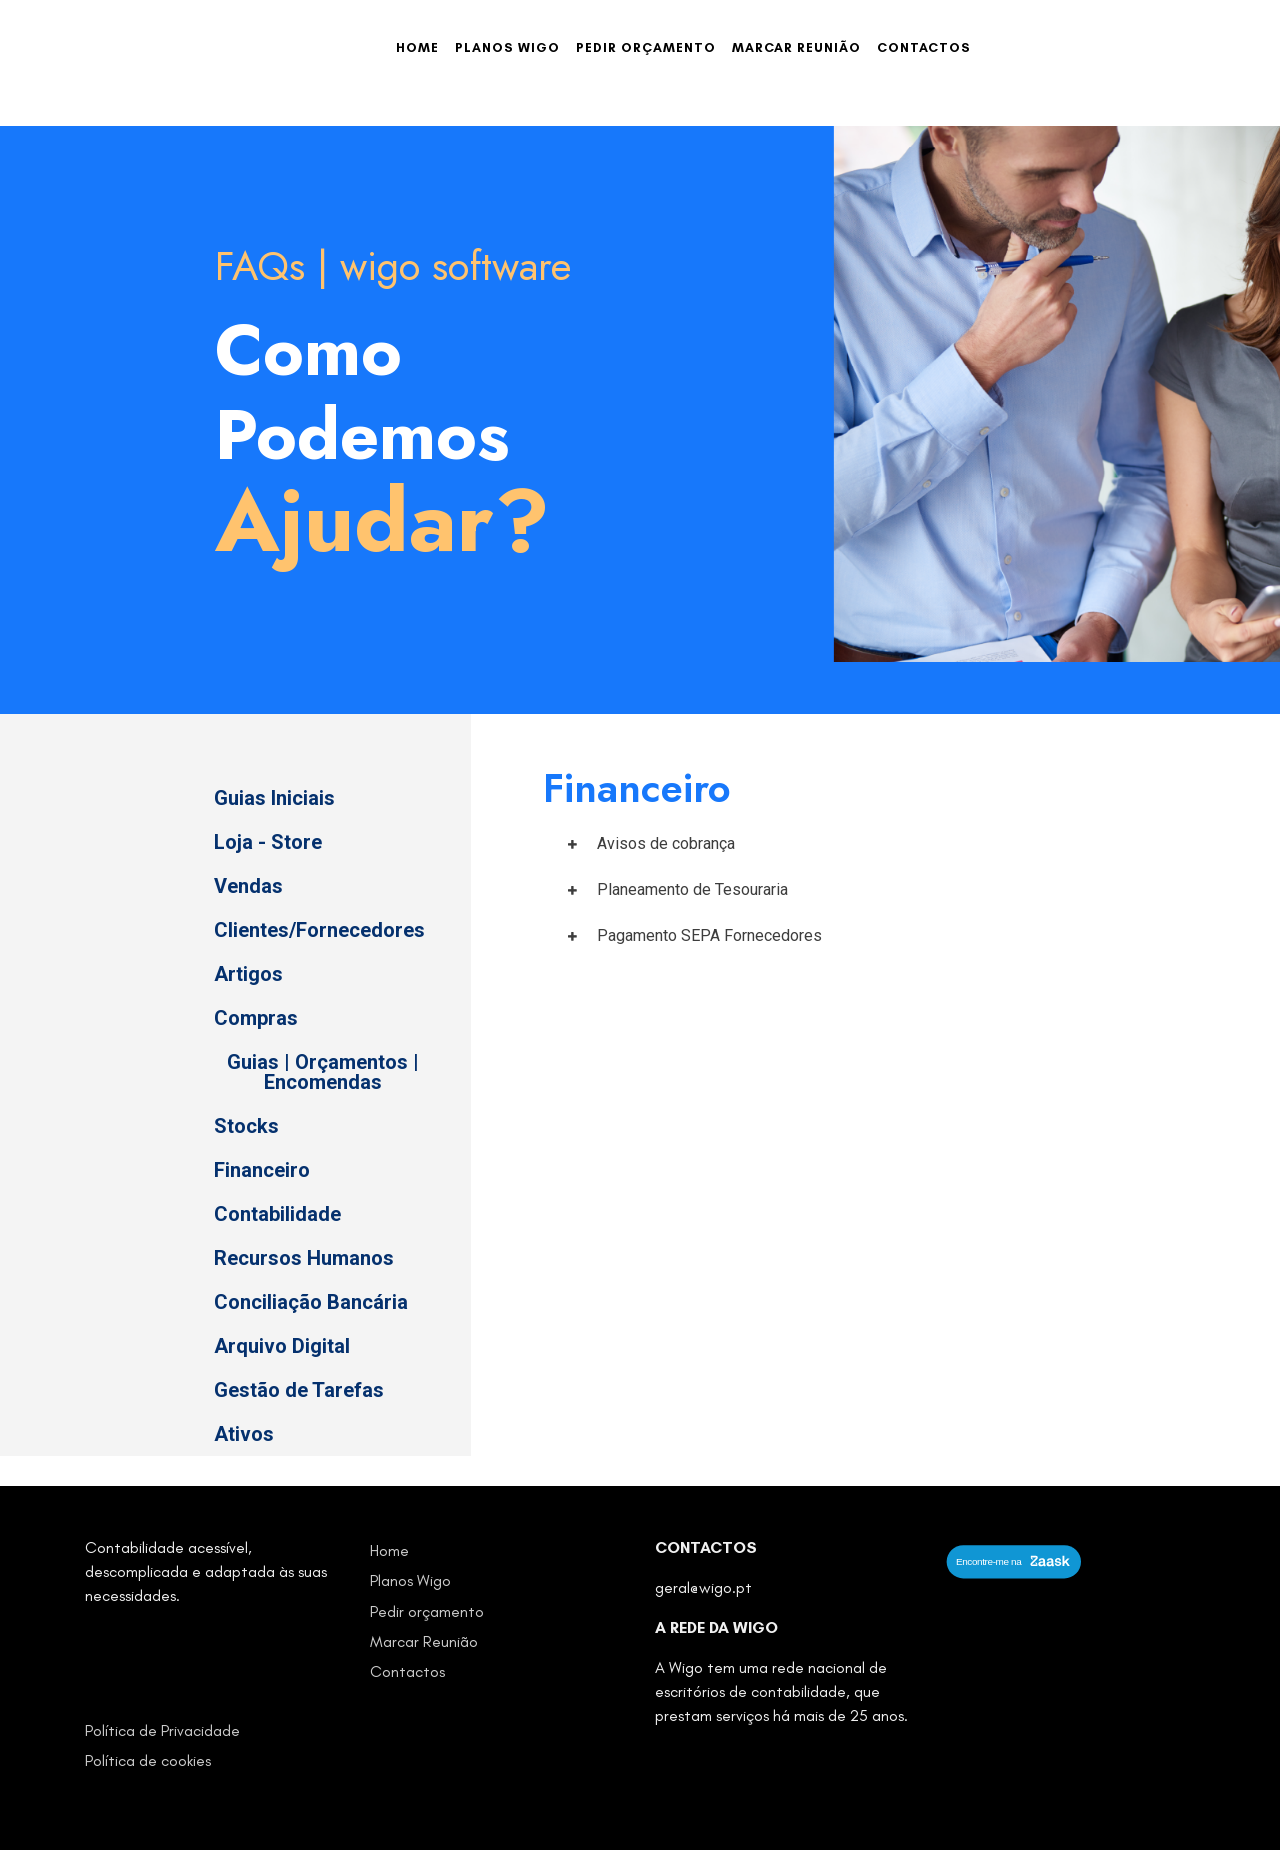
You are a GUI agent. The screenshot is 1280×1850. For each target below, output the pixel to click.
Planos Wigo (507, 47)
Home (417, 47)
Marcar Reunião (796, 47)
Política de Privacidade (162, 1730)
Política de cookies (148, 1760)
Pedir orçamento (646, 47)
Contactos (924, 47)
